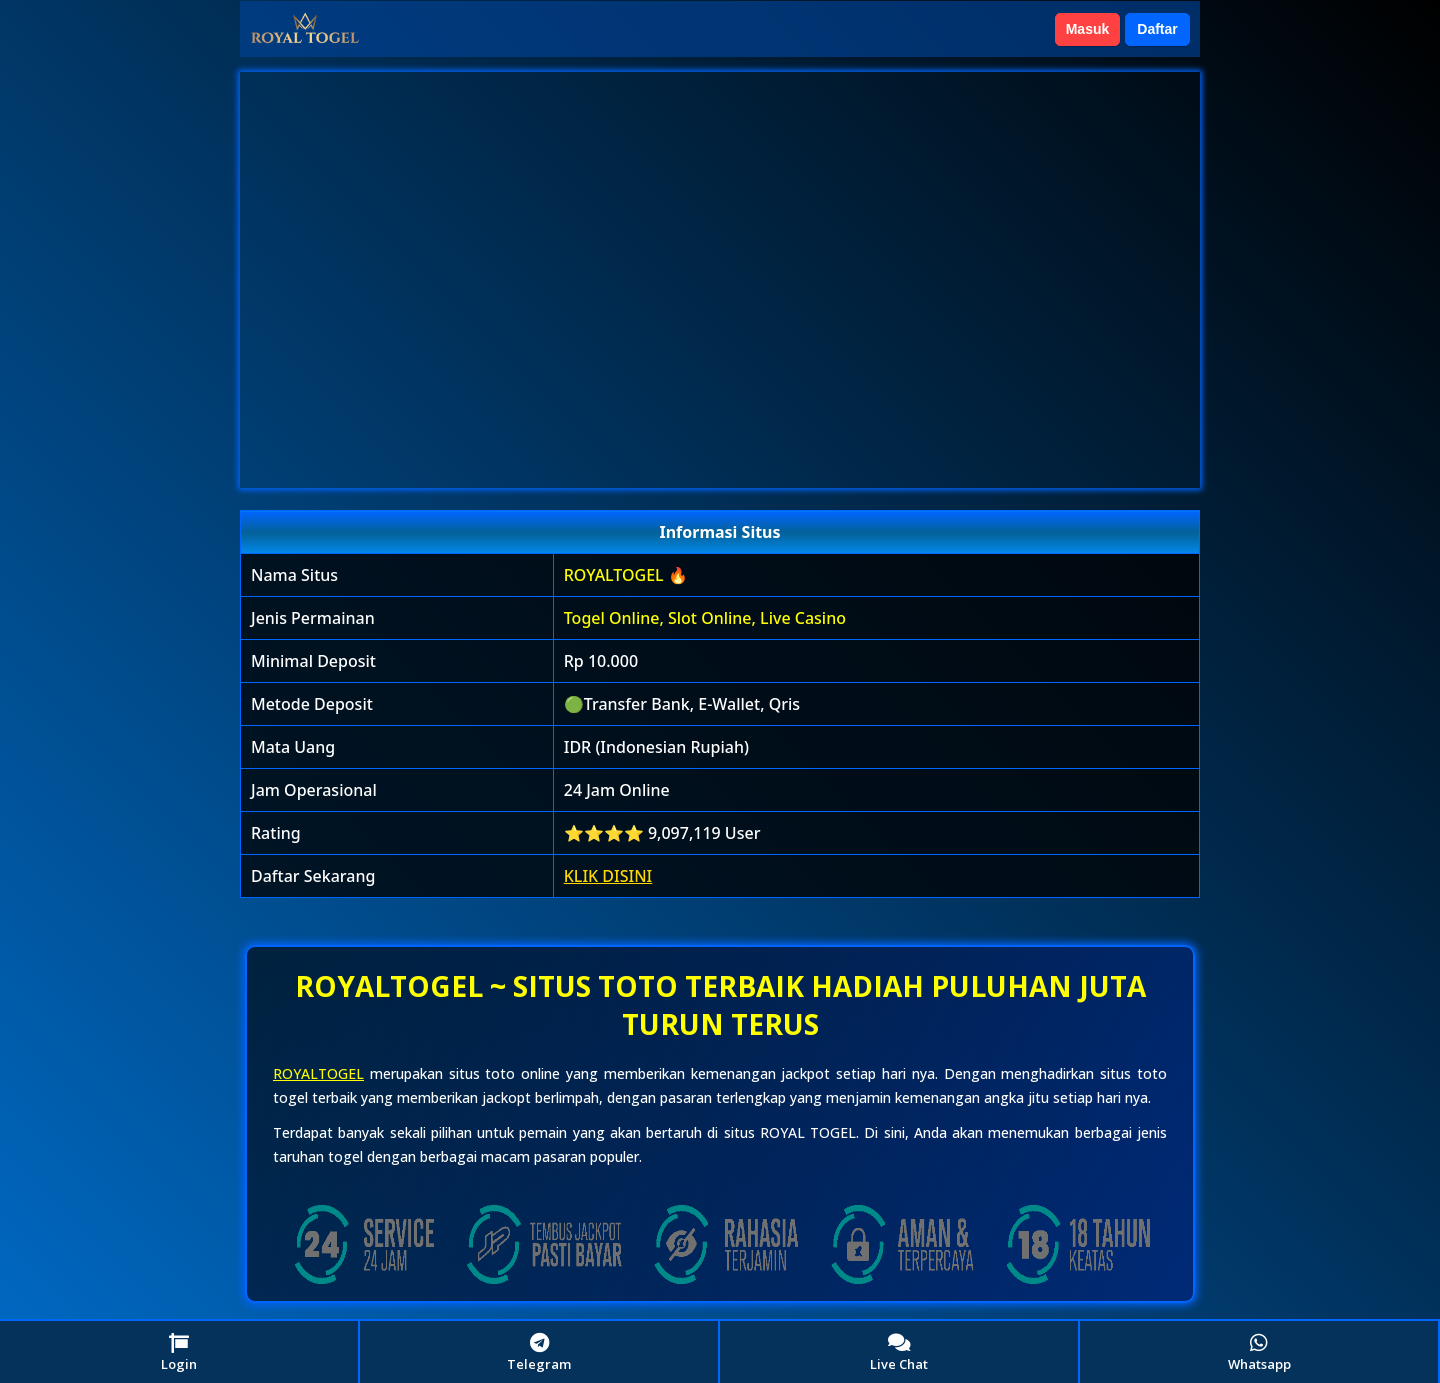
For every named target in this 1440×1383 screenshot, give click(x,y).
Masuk (1088, 29)
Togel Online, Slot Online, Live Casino (705, 618)
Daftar (1157, 29)
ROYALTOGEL (318, 1073)
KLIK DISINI (608, 876)
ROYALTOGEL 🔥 (626, 575)
